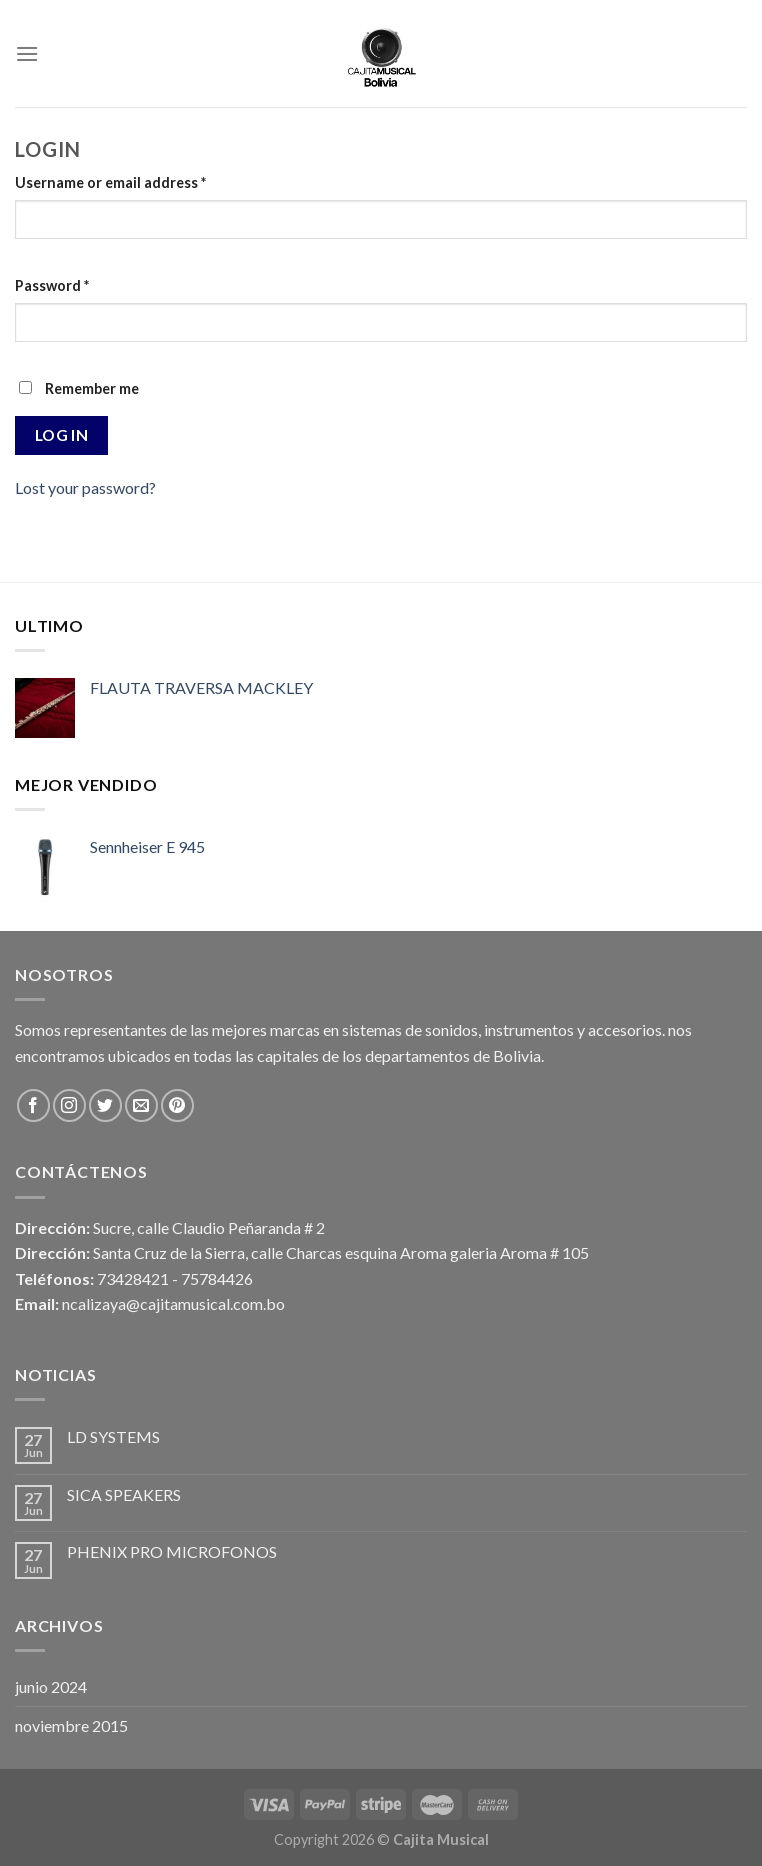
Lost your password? (85, 487)
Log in (62, 435)
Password (52, 285)
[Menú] (27, 53)
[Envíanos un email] (141, 1105)
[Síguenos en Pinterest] (177, 1105)
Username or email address (110, 182)
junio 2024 (51, 1686)
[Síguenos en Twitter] (105, 1105)
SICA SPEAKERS (124, 1494)
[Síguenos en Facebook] (33, 1105)
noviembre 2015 (71, 1725)
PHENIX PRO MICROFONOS (172, 1551)
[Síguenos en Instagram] (69, 1105)
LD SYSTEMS (113, 1436)
